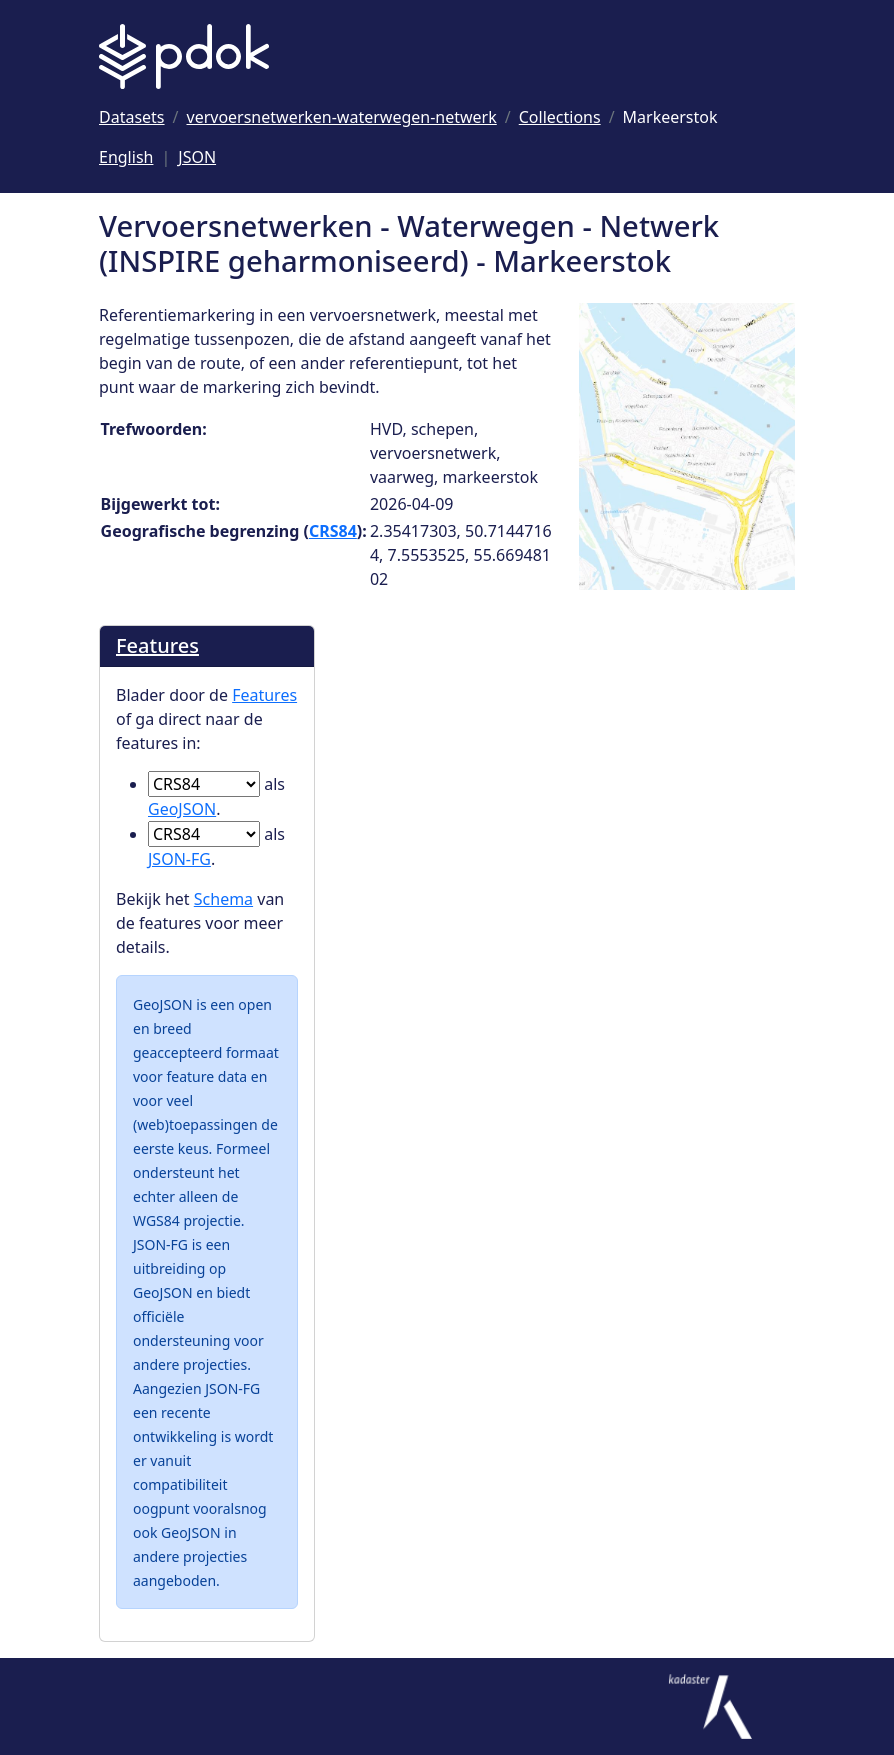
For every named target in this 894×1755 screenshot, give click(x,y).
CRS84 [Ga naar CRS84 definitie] (333, 531)
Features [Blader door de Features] (157, 645)
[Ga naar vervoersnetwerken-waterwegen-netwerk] (342, 117)
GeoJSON (182, 809)
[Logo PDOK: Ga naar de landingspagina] (184, 56)
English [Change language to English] (126, 157)
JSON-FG (179, 859)
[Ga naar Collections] (560, 117)
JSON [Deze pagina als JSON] (197, 157)
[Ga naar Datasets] (132, 117)
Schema (223, 899)
